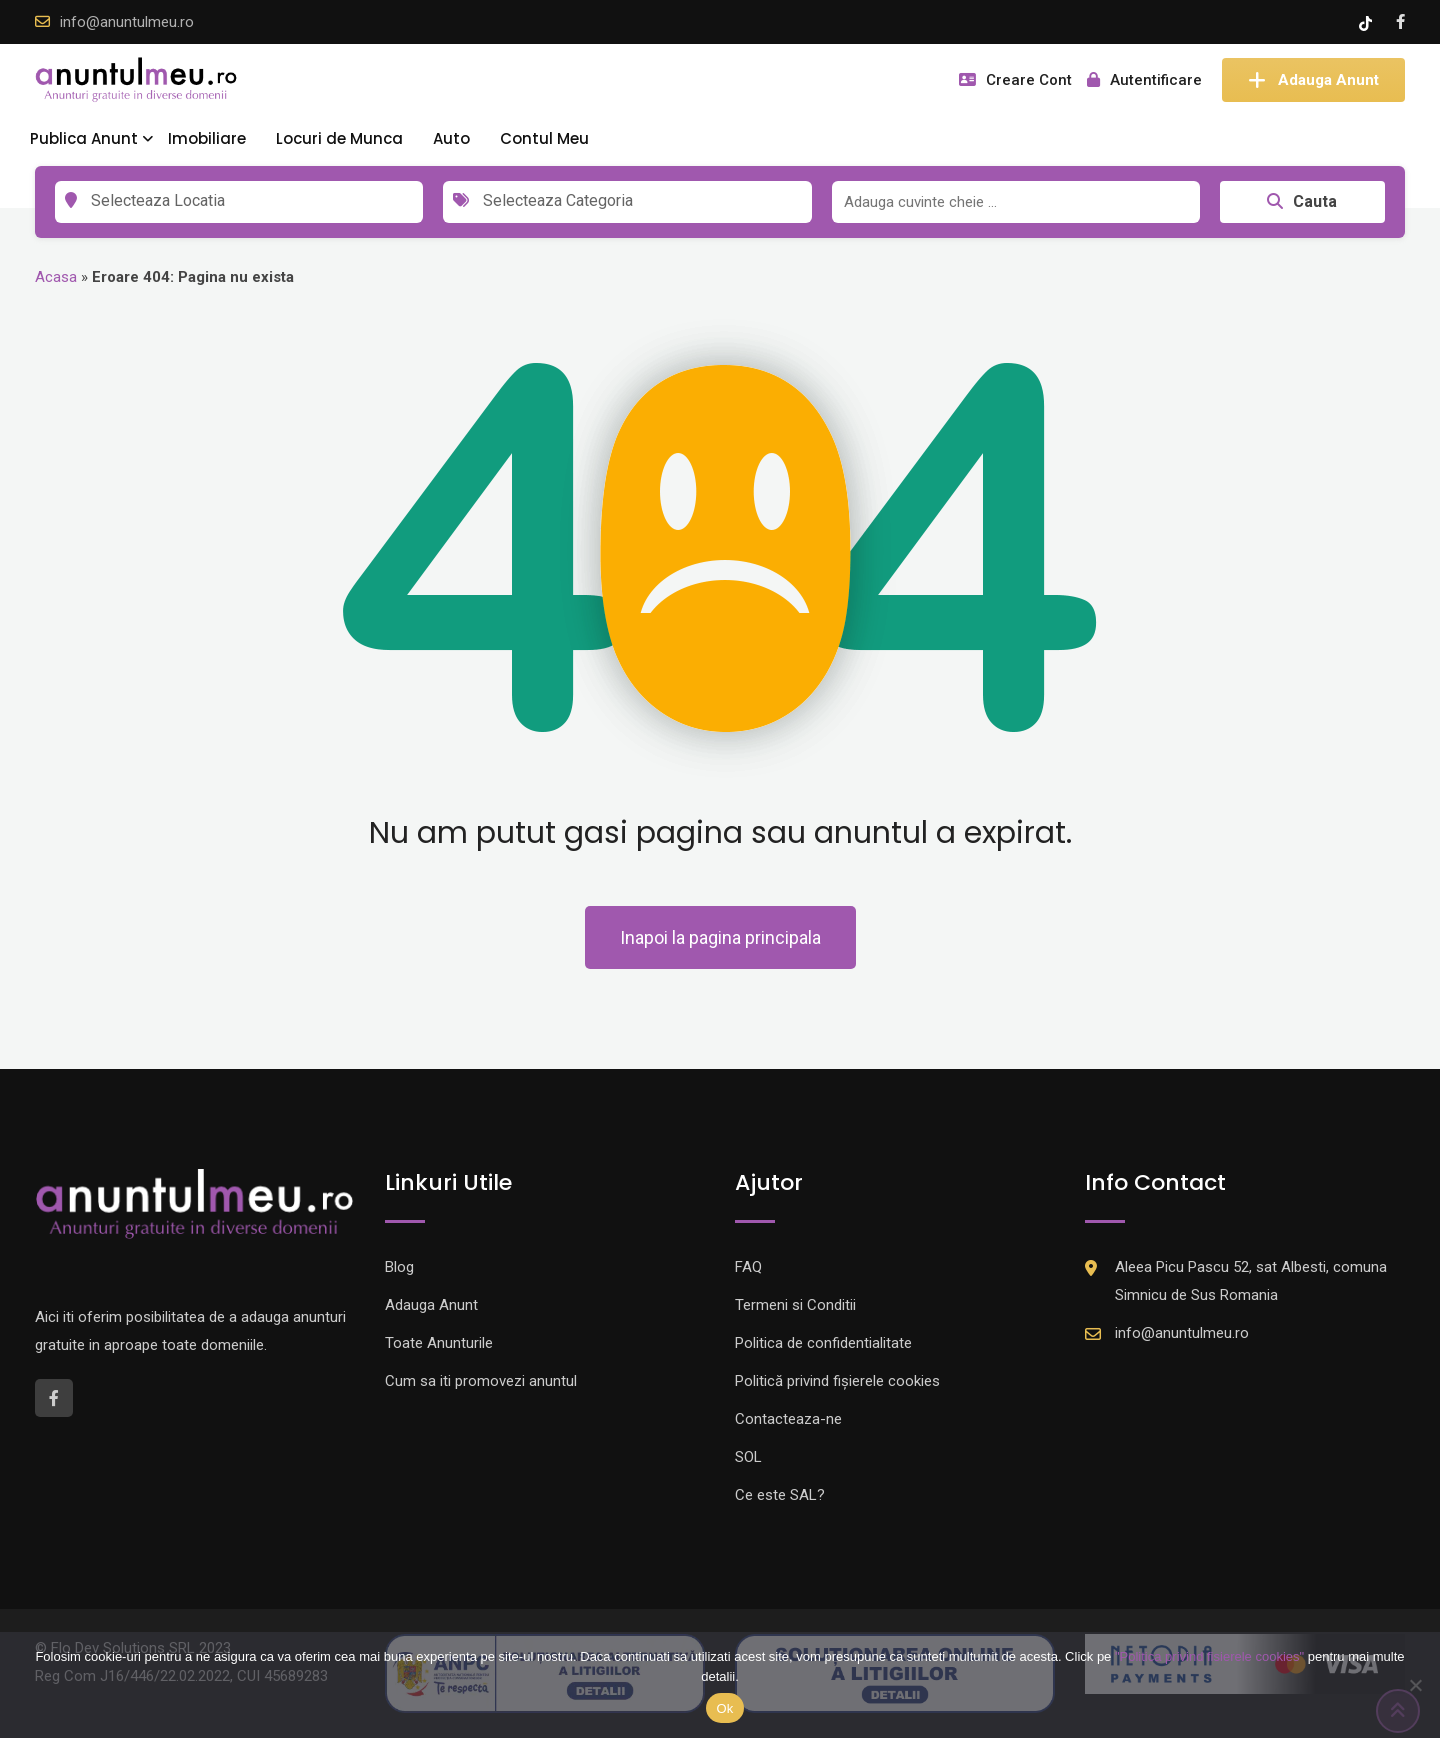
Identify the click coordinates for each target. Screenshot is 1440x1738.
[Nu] (1415, 1685)
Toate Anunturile (439, 1343)
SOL (748, 1457)
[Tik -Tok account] (1367, 22)
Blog (399, 1267)
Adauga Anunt (1313, 80)
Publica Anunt (84, 138)
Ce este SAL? (780, 1495)
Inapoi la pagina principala (720, 937)
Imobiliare (207, 138)
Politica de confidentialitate (823, 1343)
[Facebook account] (1400, 22)
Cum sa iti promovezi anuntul (481, 1381)
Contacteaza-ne (788, 1419)
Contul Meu (544, 138)
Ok (724, 1708)
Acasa (56, 277)
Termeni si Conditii (795, 1305)
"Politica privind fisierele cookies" (1209, 1656)
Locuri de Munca (339, 138)
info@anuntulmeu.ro (127, 22)
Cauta (1302, 201)
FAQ (748, 1267)
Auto (451, 138)
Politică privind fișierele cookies (837, 1381)
